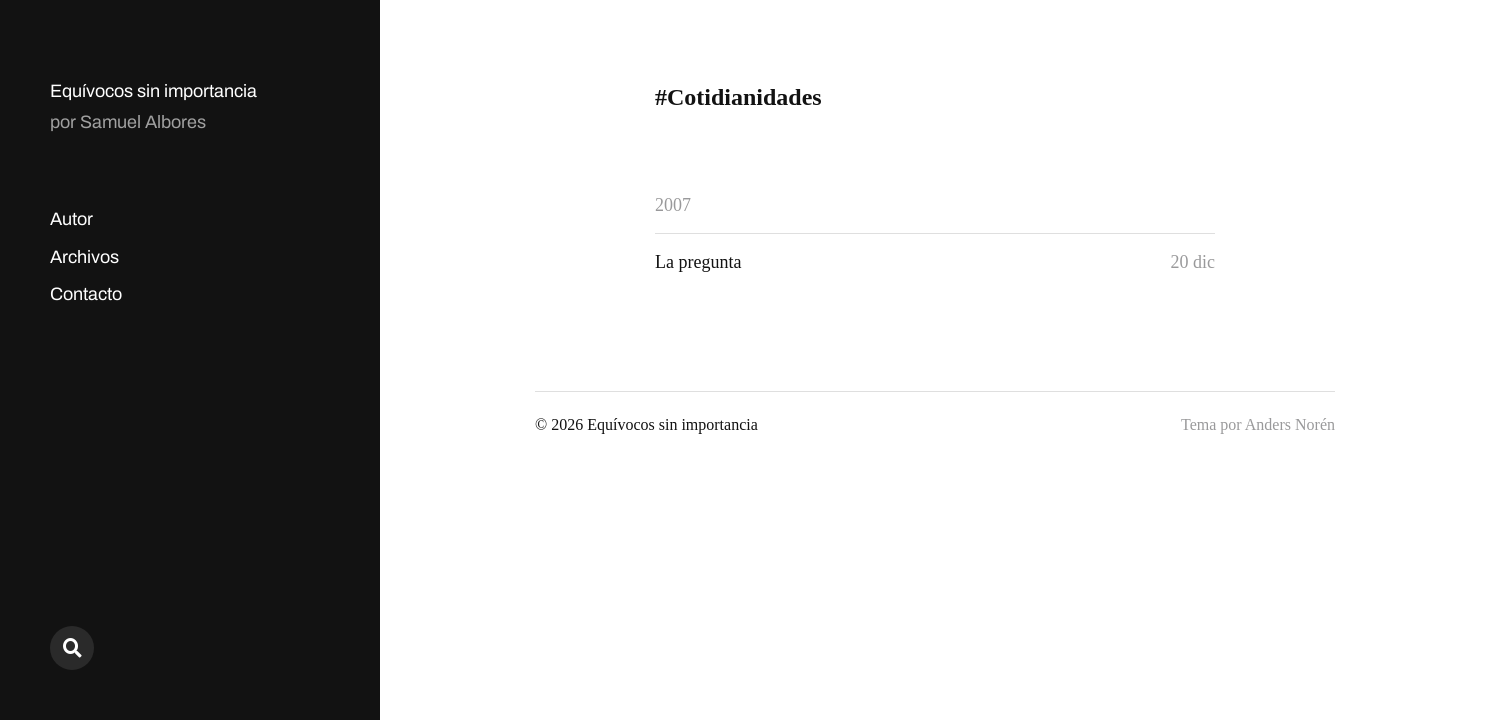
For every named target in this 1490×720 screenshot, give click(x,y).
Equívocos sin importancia (153, 91)
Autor (71, 219)
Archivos (84, 257)
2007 (673, 205)
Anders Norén (1290, 424)
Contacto (86, 294)
